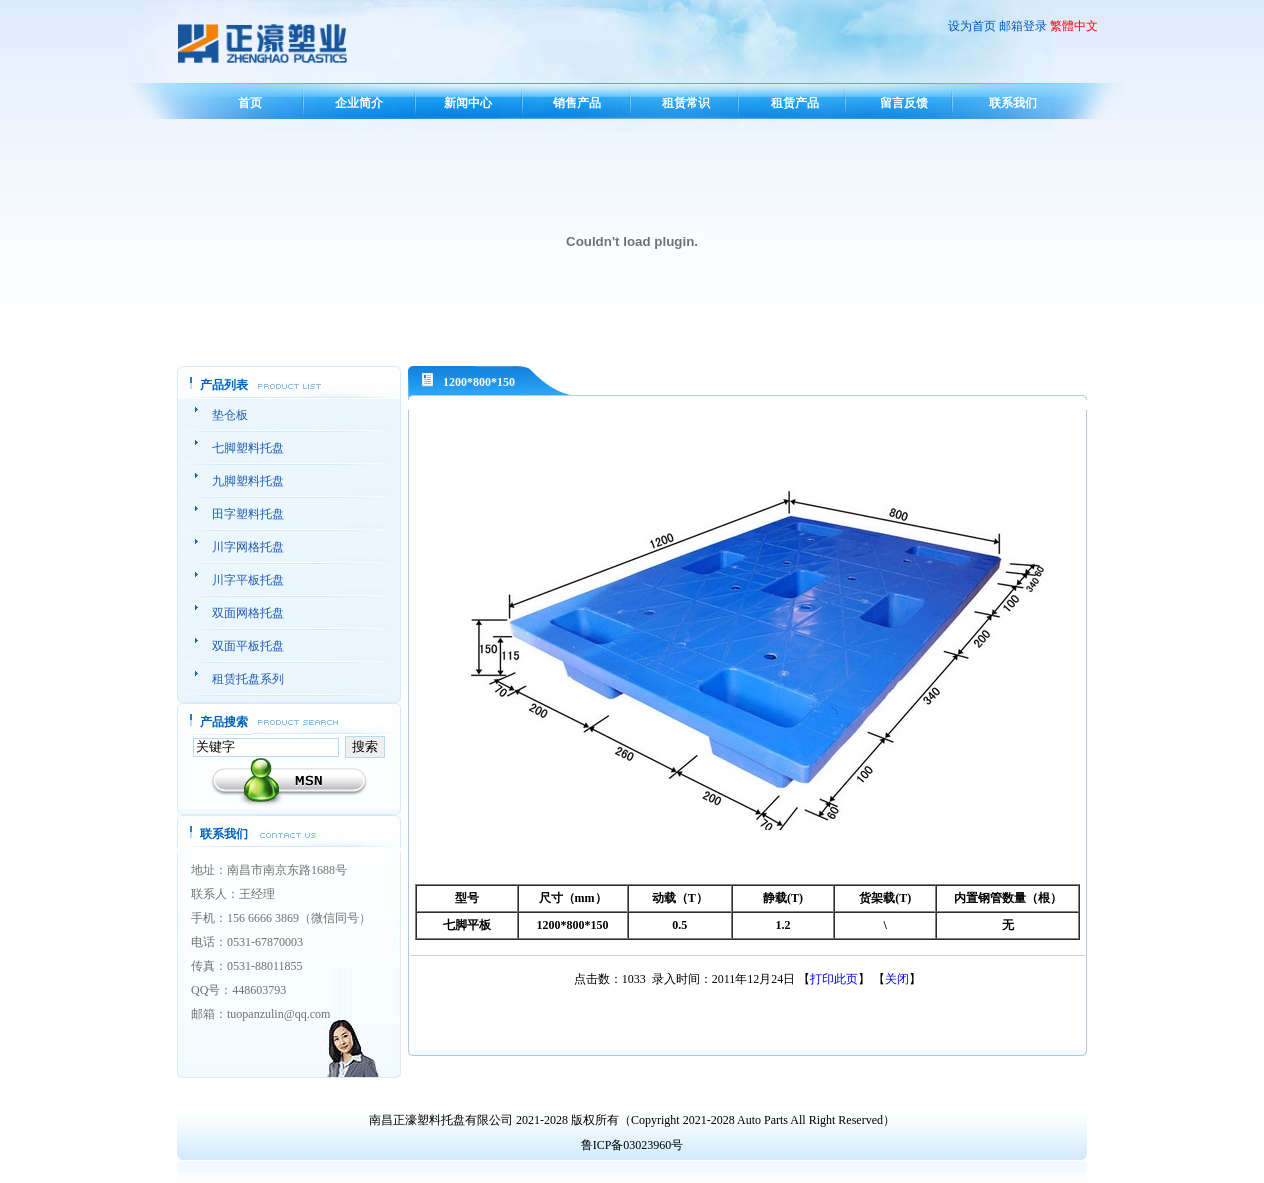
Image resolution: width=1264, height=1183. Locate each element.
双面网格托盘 (248, 613)
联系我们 (1013, 103)
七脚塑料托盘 (248, 448)
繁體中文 (1074, 26)
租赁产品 (795, 103)
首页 (250, 103)
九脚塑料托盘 (248, 481)
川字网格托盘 (248, 547)
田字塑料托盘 (248, 514)
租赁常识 (686, 103)
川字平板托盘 (248, 580)
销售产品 (577, 103)
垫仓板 (230, 415)
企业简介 (359, 103)
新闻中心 (468, 103)
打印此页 (834, 979)
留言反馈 (904, 103)
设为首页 (972, 26)
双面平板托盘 (248, 646)
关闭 (897, 979)
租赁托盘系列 (248, 679)
